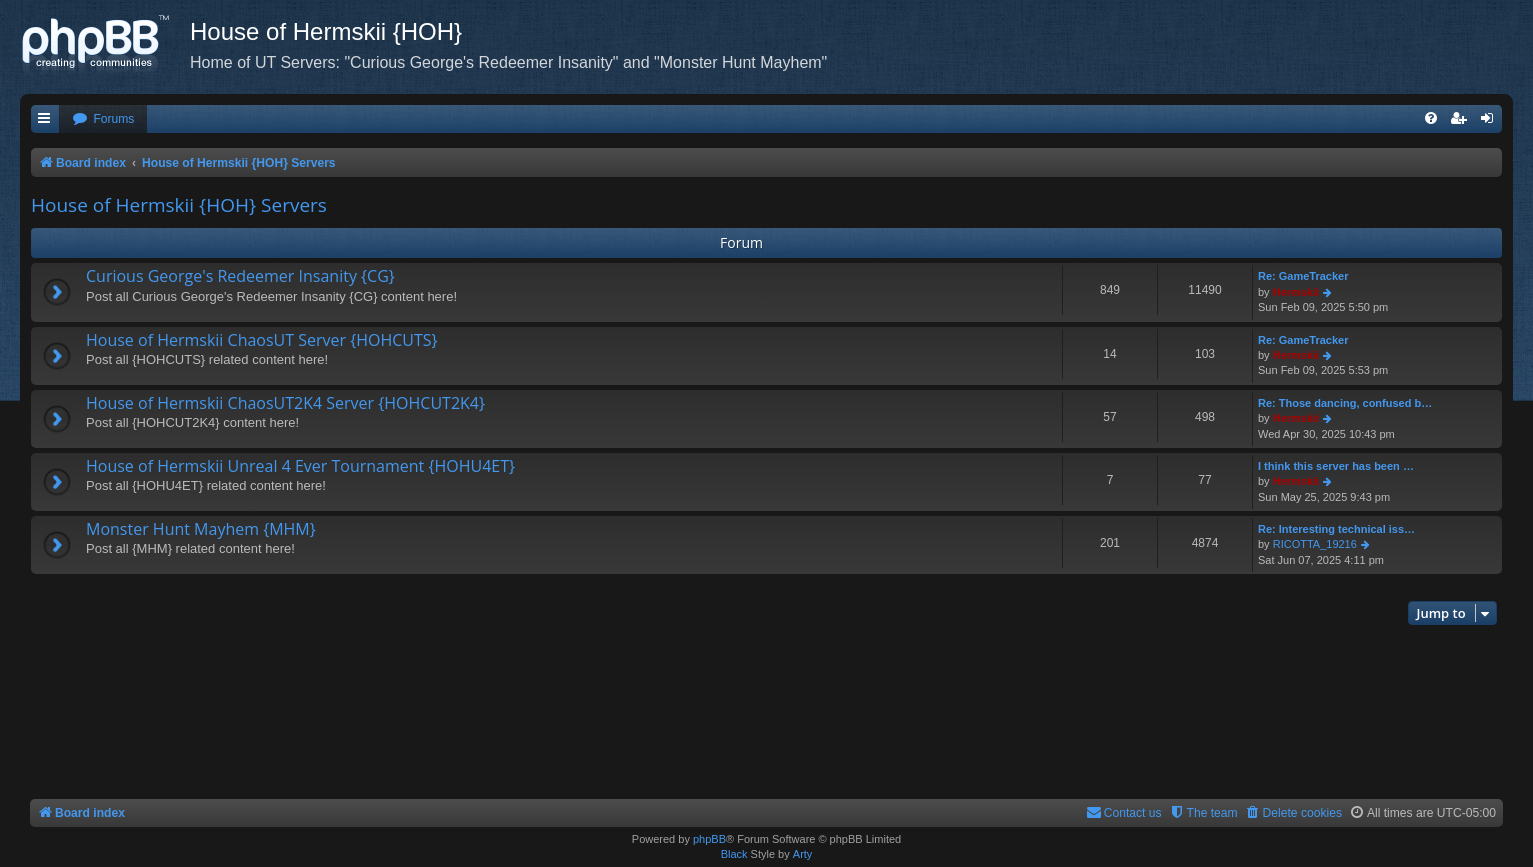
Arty (803, 854)
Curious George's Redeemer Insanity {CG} (240, 276)
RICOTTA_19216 (1315, 544)
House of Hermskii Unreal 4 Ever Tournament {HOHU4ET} (300, 466)
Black (734, 854)
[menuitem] (103, 119)
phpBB (709, 839)
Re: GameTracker (1303, 276)
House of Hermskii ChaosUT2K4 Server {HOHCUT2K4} (285, 403)
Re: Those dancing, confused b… (1345, 403)
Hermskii (1296, 292)
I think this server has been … (1336, 466)
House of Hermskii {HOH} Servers (179, 205)
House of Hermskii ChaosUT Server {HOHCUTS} (262, 340)
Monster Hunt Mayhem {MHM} (201, 529)
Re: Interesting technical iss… (1336, 529)
